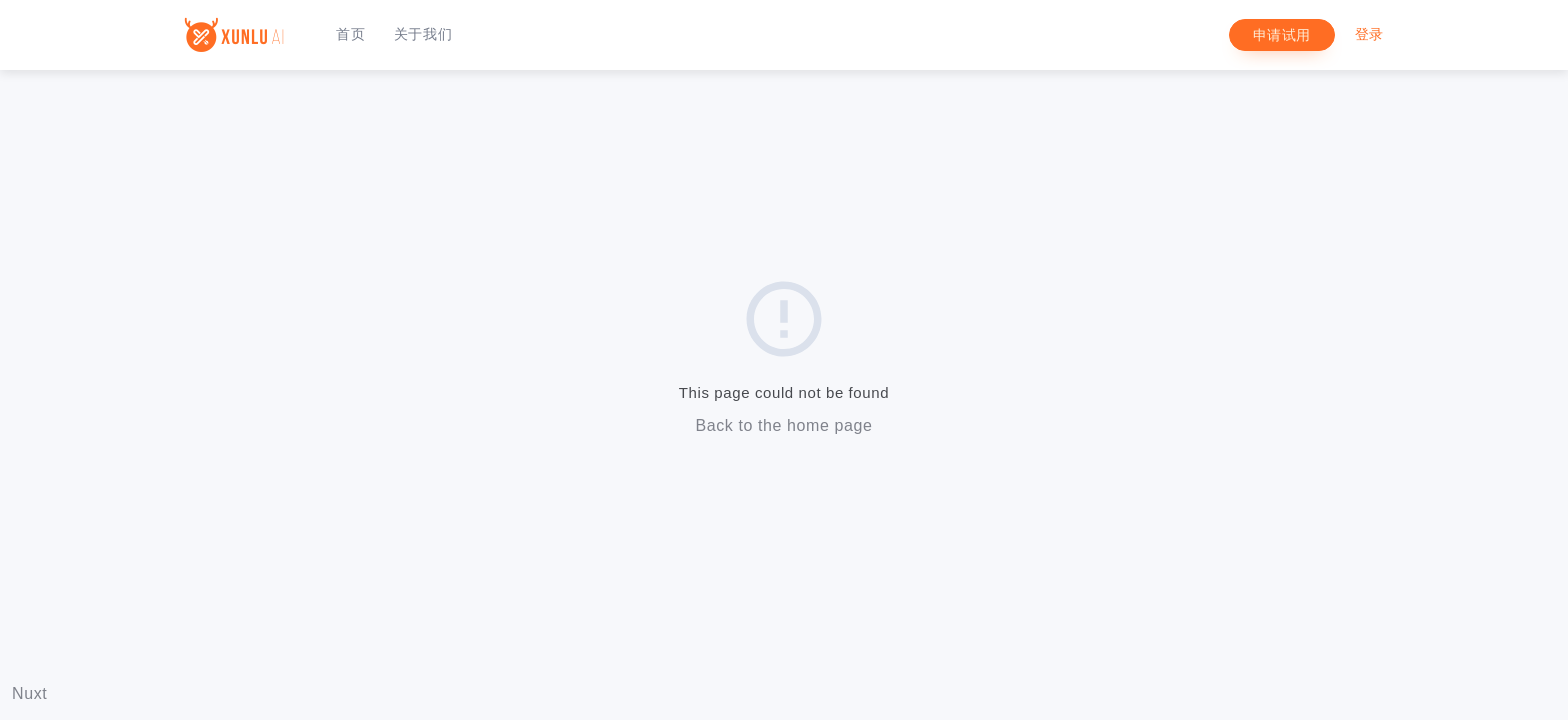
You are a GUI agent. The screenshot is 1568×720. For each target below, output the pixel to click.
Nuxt (29, 693)
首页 (350, 34)
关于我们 (423, 34)
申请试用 (1282, 35)
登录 (1369, 34)
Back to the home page (783, 425)
